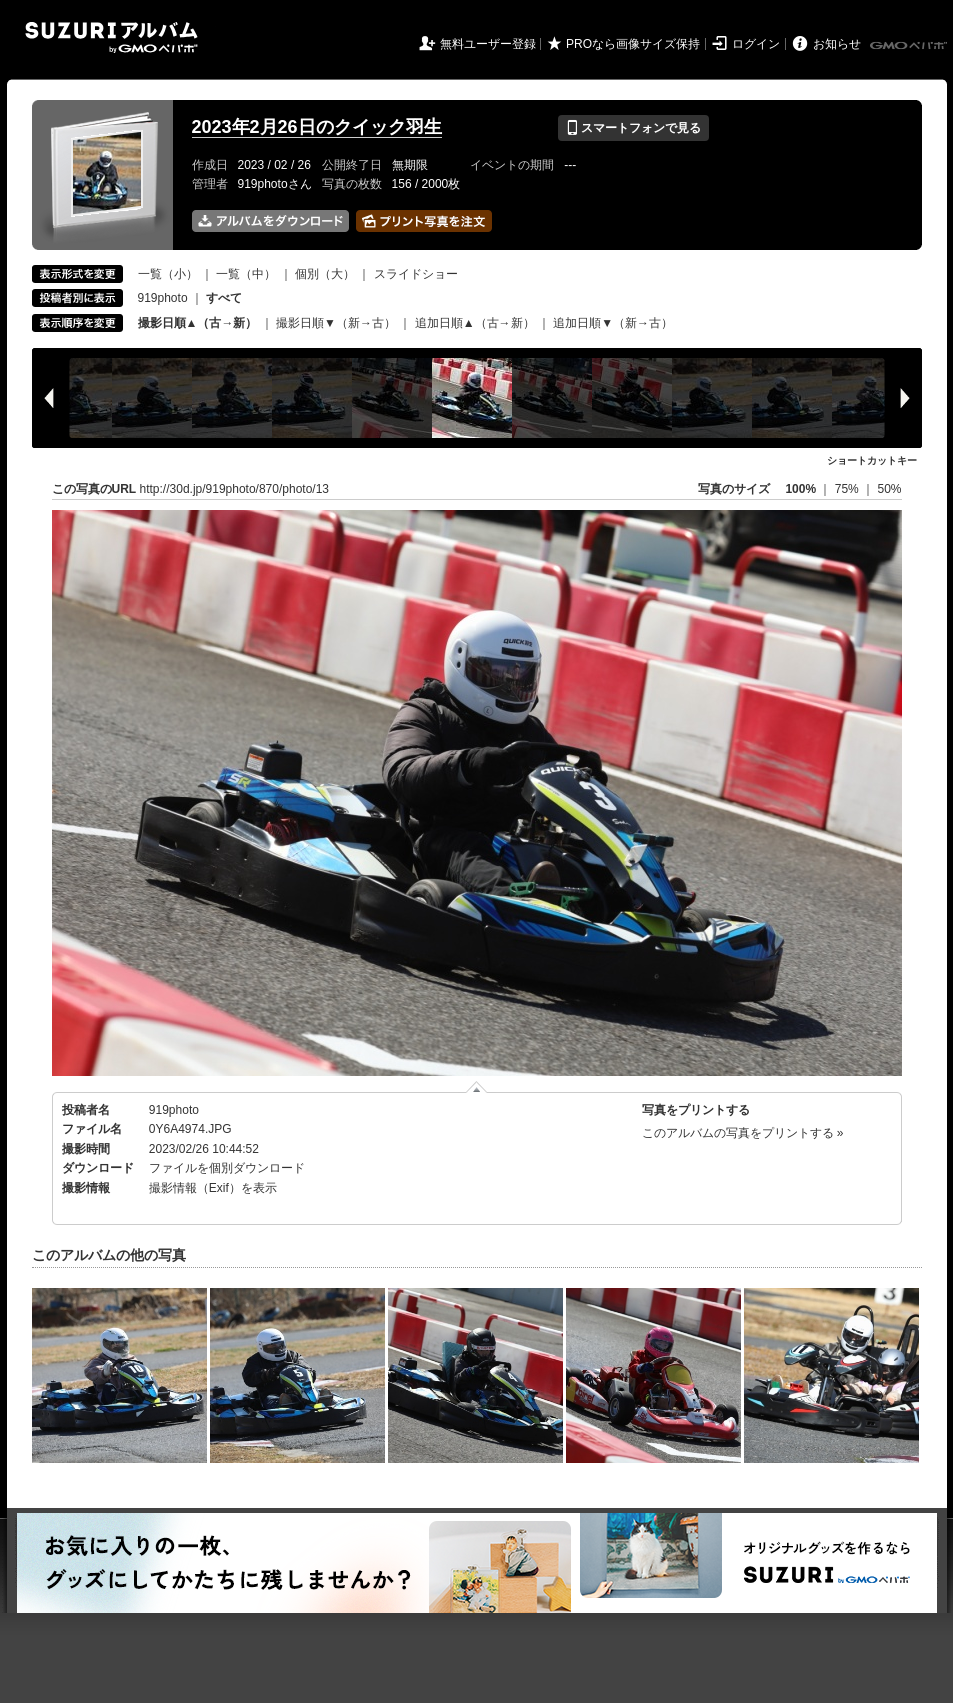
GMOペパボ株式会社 (910, 46)
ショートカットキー (872, 460)
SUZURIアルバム (111, 37)
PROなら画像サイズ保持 (633, 44)
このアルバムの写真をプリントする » (743, 1133)
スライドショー (416, 274)
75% (848, 489)
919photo (163, 298)
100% (800, 489)
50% (889, 489)
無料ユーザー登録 (488, 44)
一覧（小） (168, 274)
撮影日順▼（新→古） (336, 323)
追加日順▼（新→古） (613, 323)
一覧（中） (246, 274)
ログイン (756, 44)
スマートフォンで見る (633, 128)
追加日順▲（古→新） (475, 323)
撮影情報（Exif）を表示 (213, 1188)
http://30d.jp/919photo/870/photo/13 (235, 489)
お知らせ (837, 44)
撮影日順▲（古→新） (198, 323)
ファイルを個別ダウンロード (227, 1168)
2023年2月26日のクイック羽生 (317, 127)
